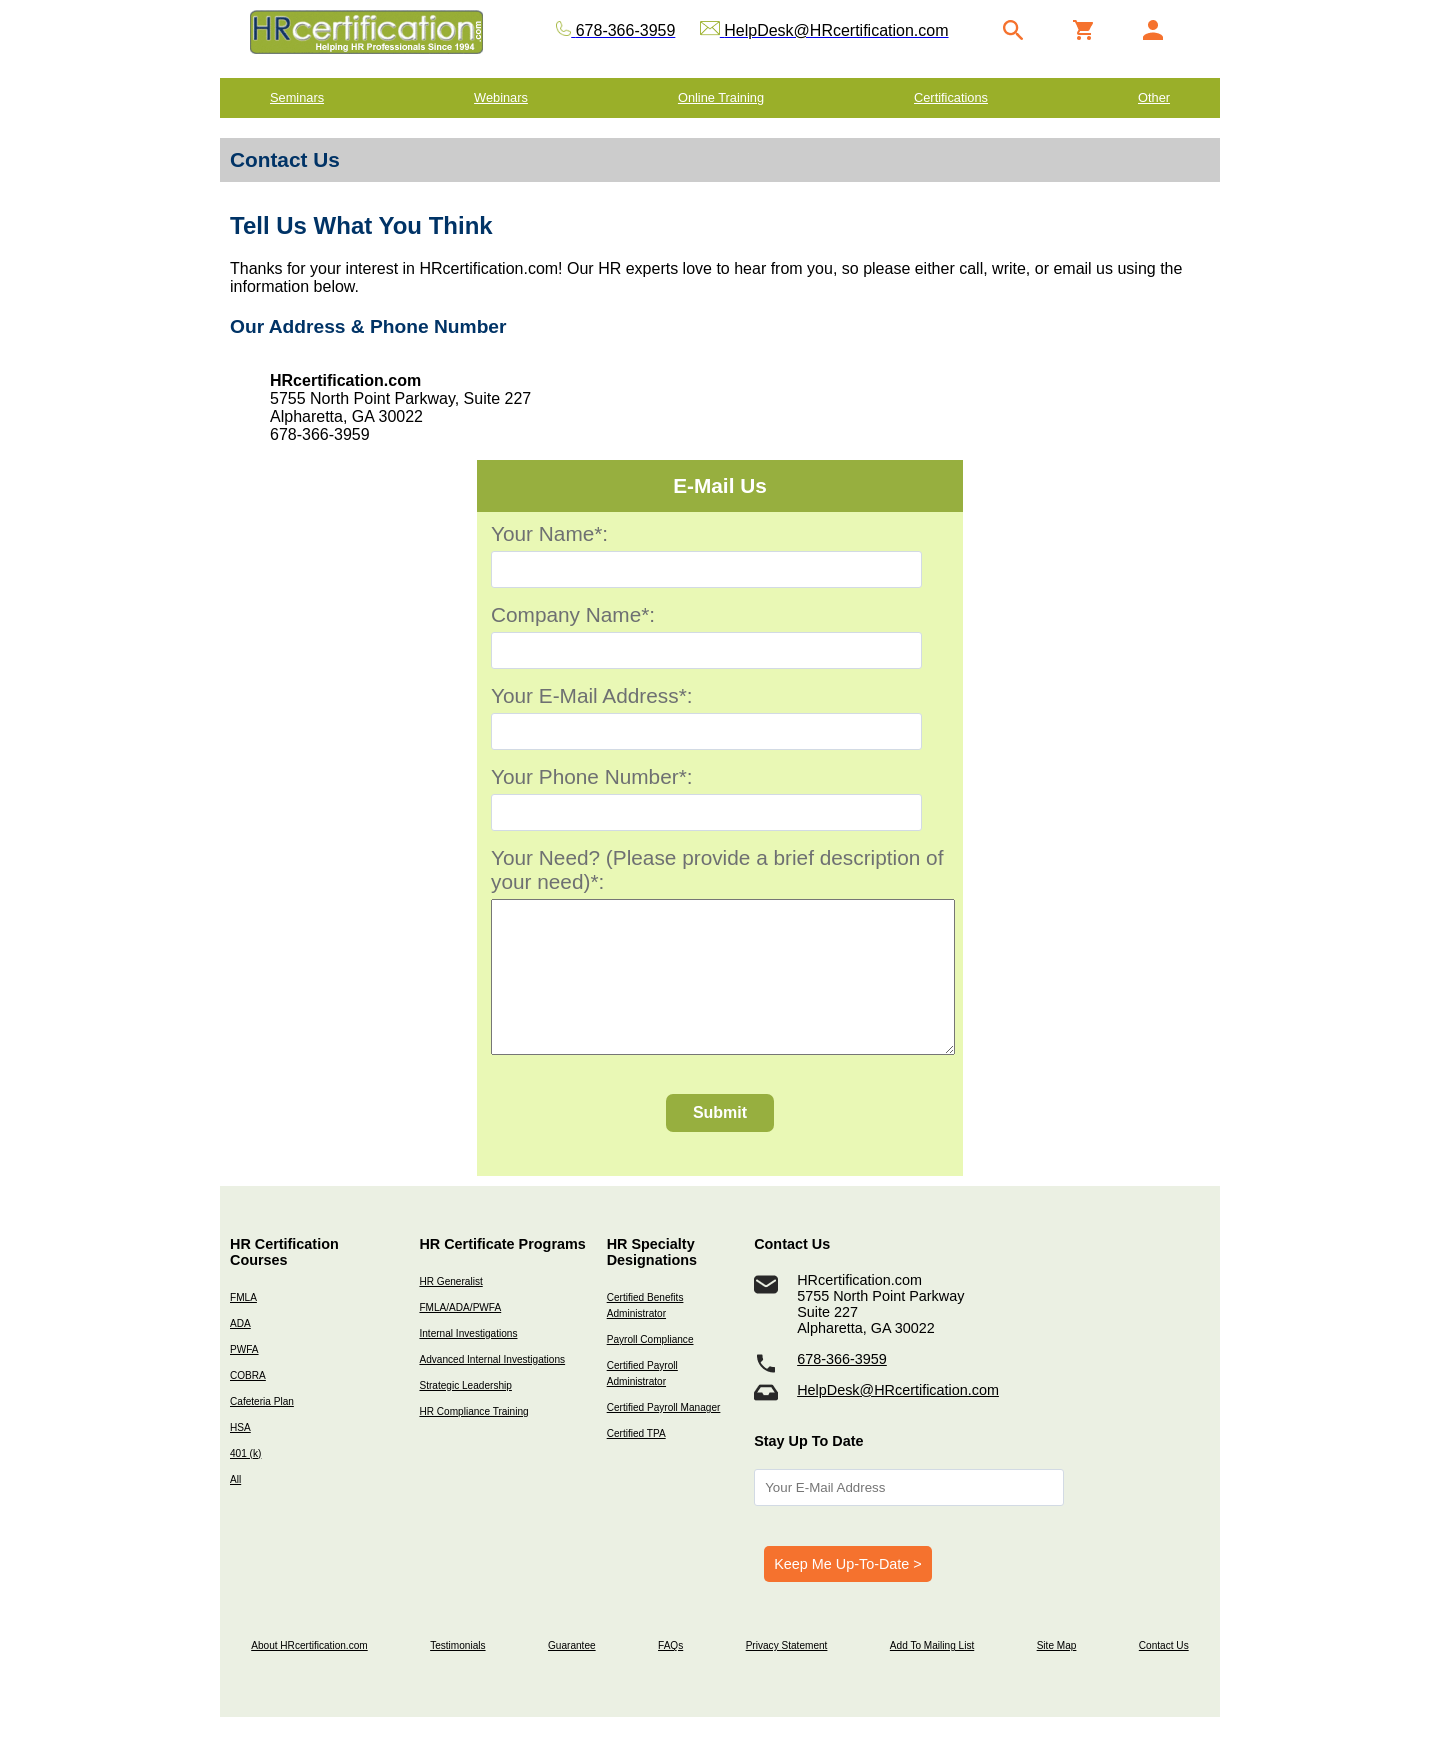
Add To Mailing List (932, 1675)
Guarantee (572, 1675)
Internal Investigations (468, 1363)
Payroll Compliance (650, 1369)
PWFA (244, 1379)
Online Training (721, 97)
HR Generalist (450, 1311)
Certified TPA (636, 1463)
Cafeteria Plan (262, 1431)
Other (1154, 97)
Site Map (1057, 1675)
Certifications (951, 97)
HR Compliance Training (473, 1441)
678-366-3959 (842, 1389)
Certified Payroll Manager (664, 1437)
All (235, 1509)
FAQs (670, 1675)
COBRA (248, 1405)
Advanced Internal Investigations (492, 1389)
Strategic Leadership (465, 1415)
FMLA (243, 1327)
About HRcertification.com (309, 1675)
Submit (720, 1142)
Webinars (501, 97)
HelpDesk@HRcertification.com (898, 1420)
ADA (240, 1353)
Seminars (297, 97)
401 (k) (245, 1483)
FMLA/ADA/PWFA (460, 1337)
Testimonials (457, 1675)
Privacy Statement (787, 1675)
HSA (240, 1457)
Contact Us (1164, 1675)
